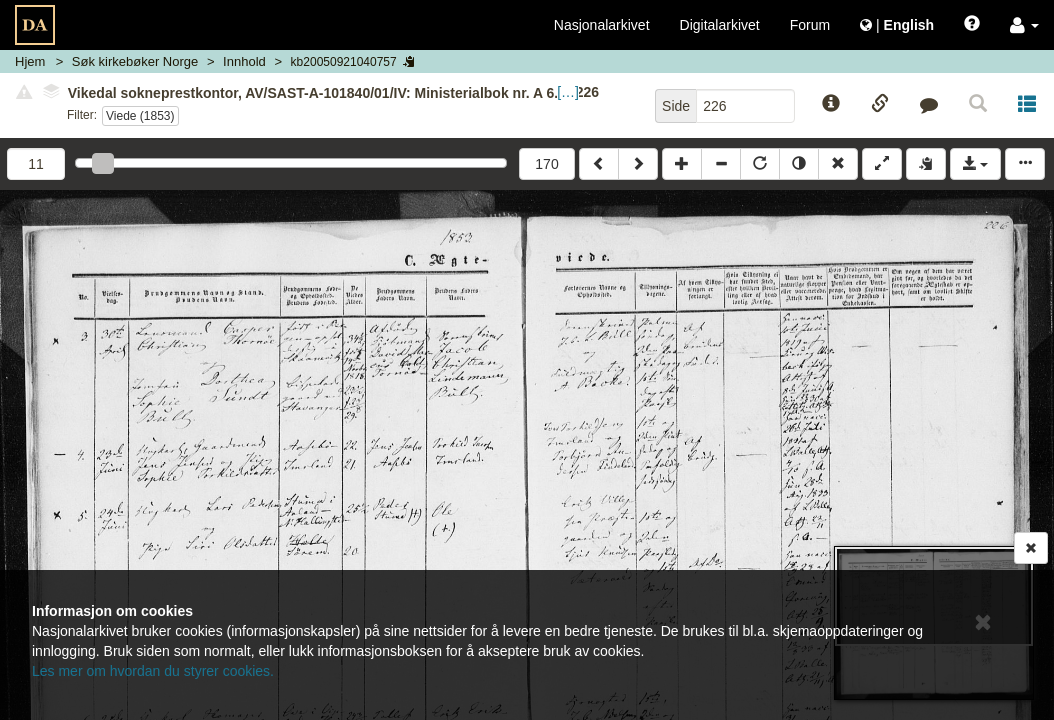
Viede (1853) (140, 116)
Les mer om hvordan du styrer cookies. (153, 671)
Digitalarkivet (720, 25)
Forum (810, 25)
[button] (1024, 25)
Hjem (30, 61)
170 (546, 164)
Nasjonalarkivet (602, 25)
